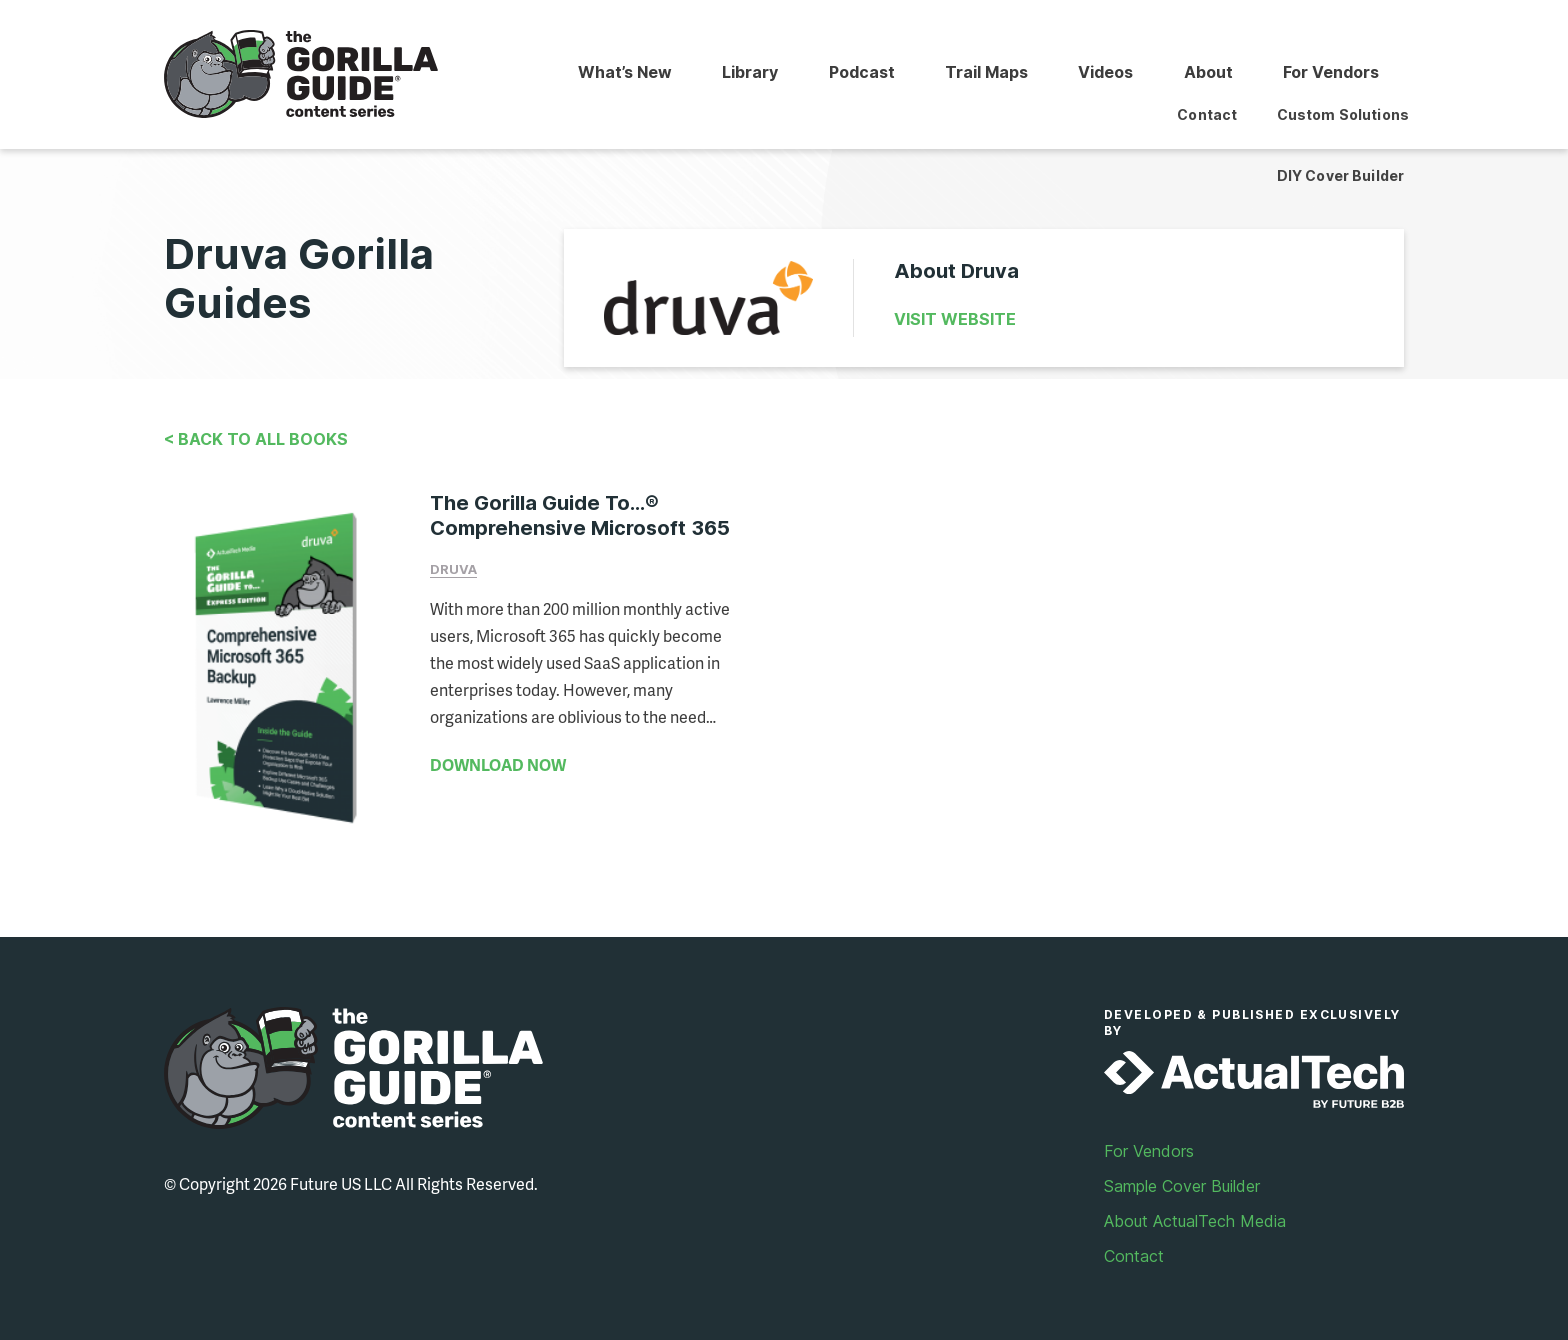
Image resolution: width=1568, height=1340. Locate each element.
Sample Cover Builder (1182, 1177)
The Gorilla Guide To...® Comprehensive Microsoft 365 (580, 515)
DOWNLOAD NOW (498, 764)
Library (741, 73)
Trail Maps (980, 73)
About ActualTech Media (1195, 1212)
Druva (453, 569)
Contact (1134, 1247)
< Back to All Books (256, 439)
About (1205, 73)
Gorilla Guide (301, 74)
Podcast (854, 73)
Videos (1101, 73)
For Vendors (1330, 73)
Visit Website (955, 319)
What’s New (614, 73)
